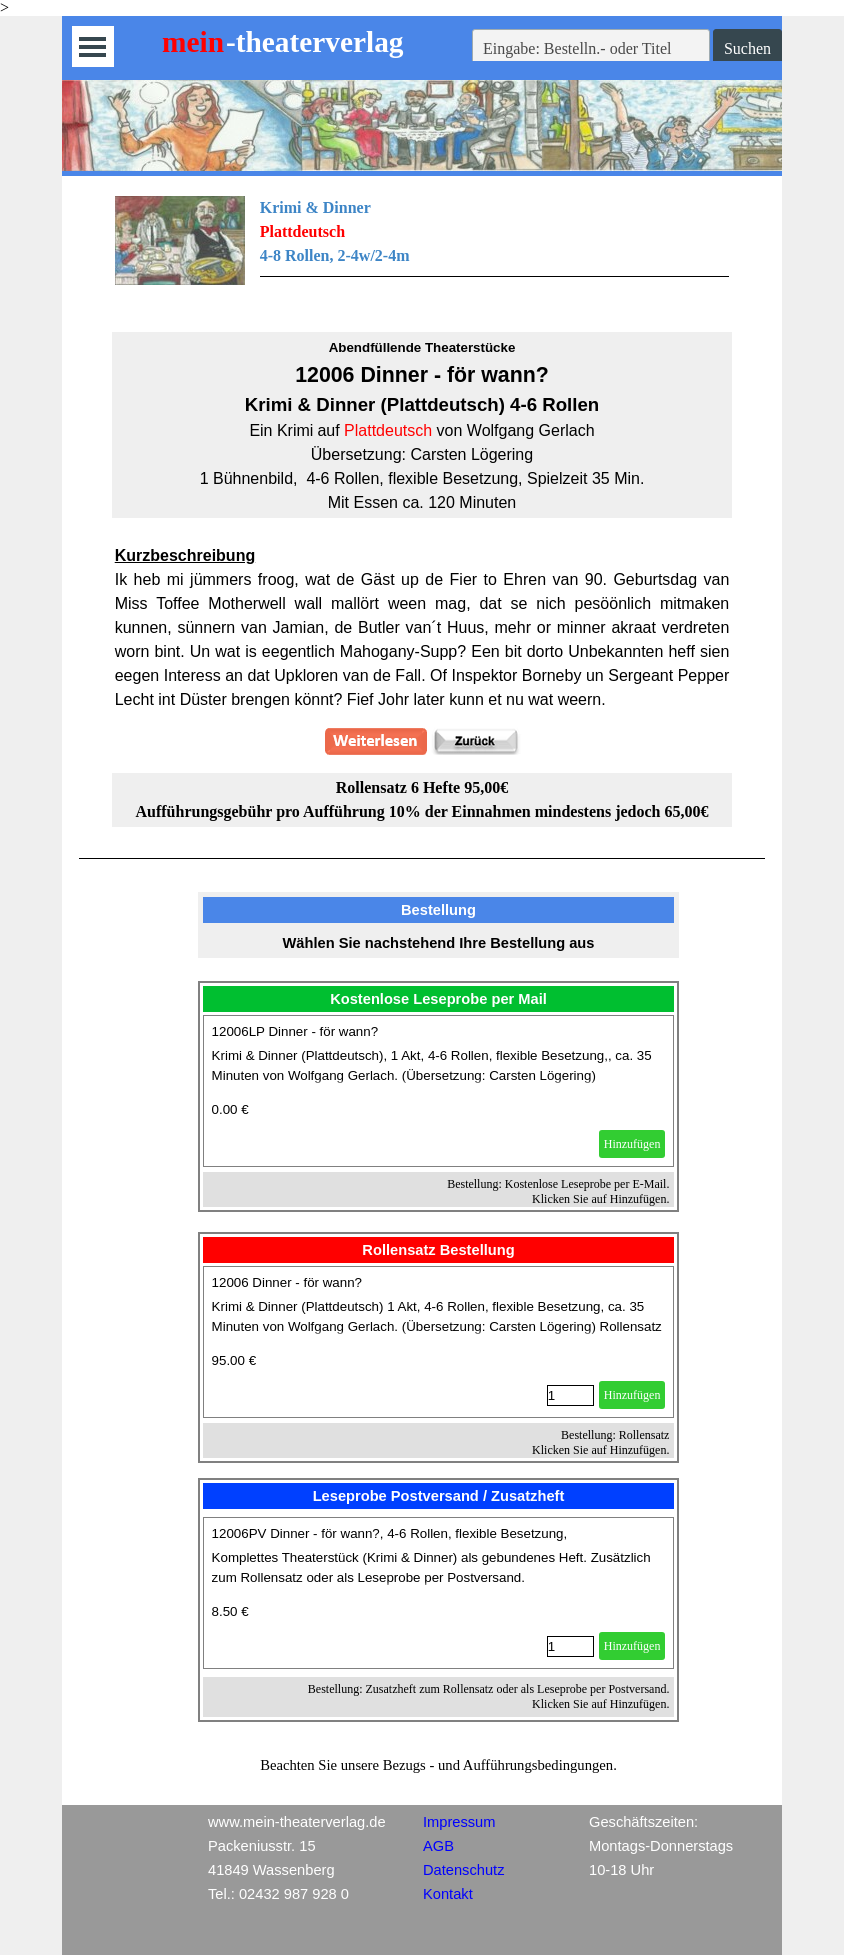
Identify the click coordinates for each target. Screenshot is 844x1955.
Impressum (459, 1822)
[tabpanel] (422, 252)
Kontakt (448, 1894)
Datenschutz (463, 1870)
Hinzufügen (632, 1144)
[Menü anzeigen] (92, 46)
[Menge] (570, 1395)
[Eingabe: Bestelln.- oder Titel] (591, 49)
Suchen (747, 48)
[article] (439, 1091)
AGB (438, 1846)
